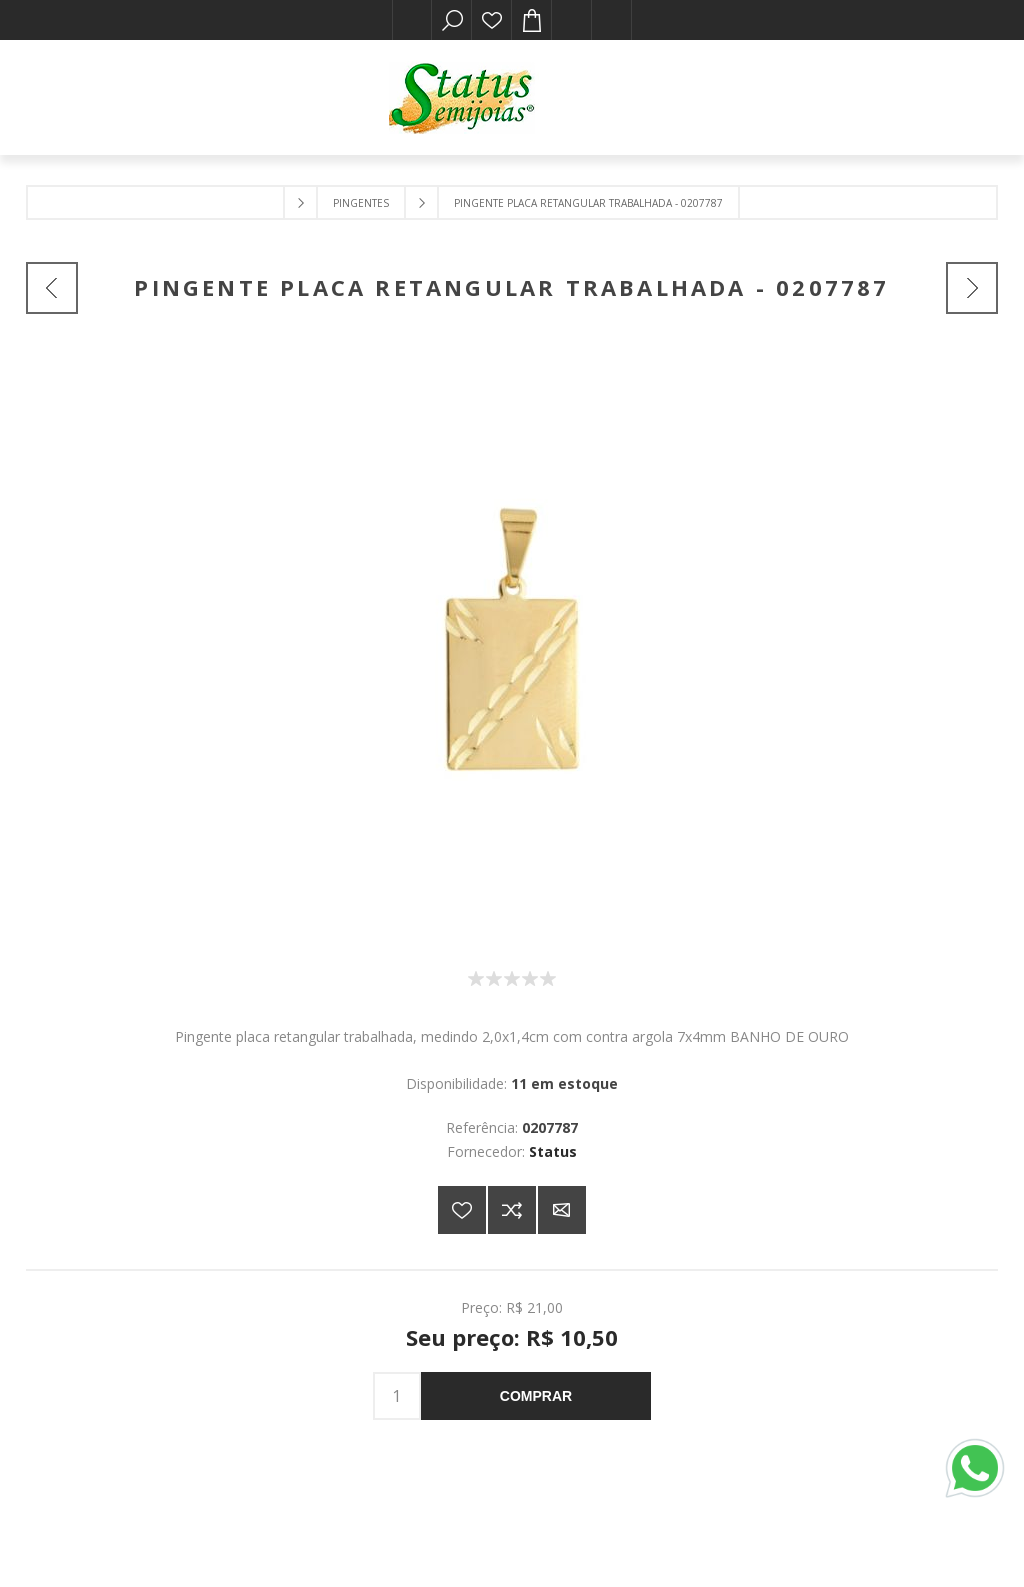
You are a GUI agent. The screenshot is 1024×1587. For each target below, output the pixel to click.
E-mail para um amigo (562, 1210)
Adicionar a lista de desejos (462, 1210)
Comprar (536, 1396)
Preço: (481, 1307)
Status (553, 1151)
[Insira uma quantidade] (397, 1396)
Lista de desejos (492, 20)
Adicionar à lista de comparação (512, 1210)
